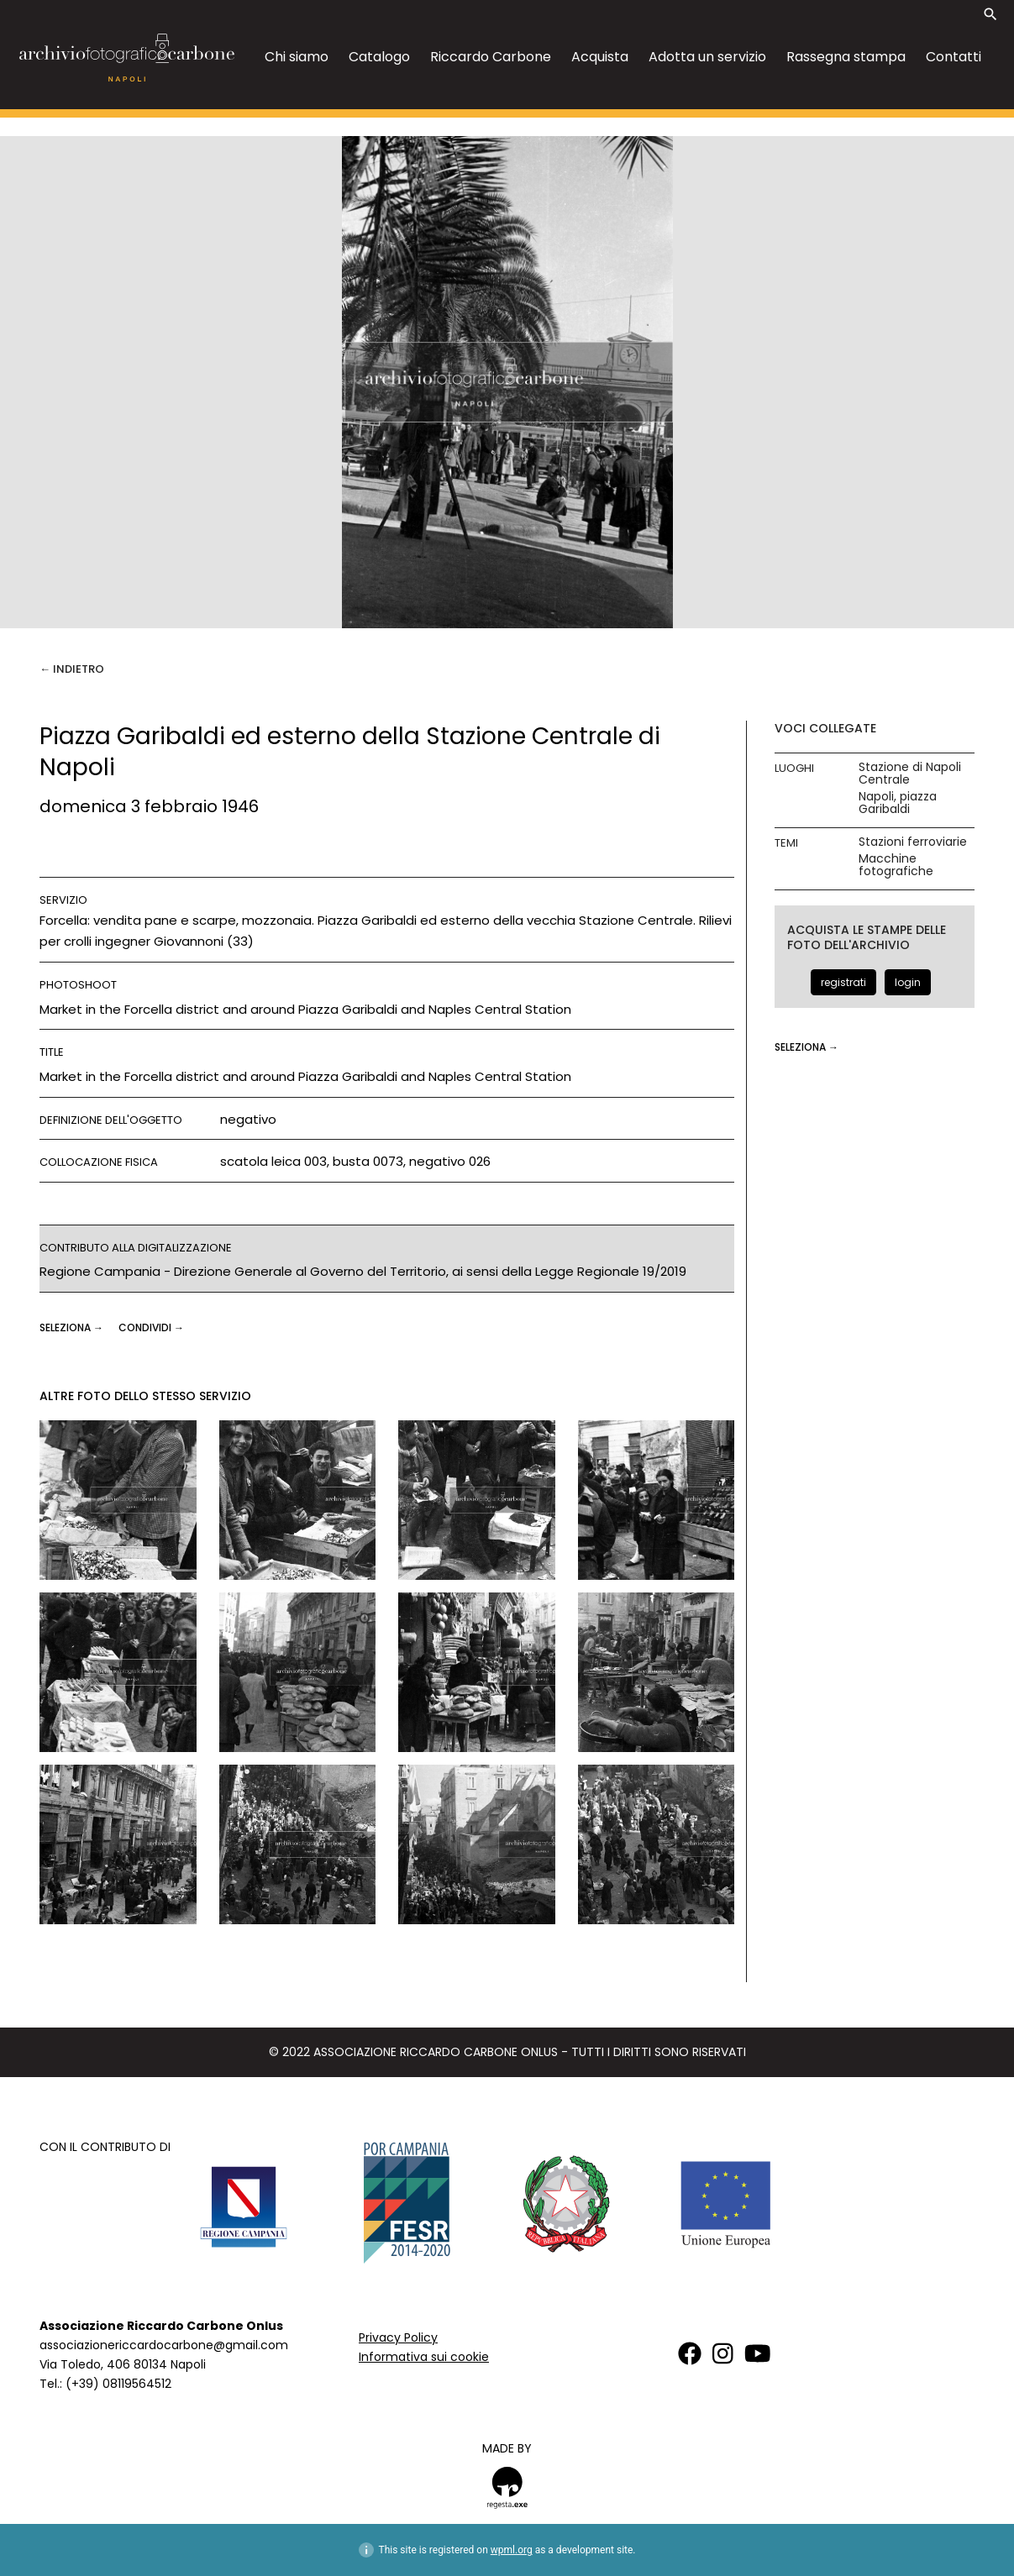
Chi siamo (296, 56)
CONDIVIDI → (151, 1327)
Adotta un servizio (707, 56)
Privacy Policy (398, 2337)
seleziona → (72, 1327)
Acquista (599, 56)
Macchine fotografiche (896, 865)
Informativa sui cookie (424, 2356)
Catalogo (379, 56)
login (908, 982)
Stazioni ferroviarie (913, 842)
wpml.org (512, 2550)
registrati (843, 982)
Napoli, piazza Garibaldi (898, 803)
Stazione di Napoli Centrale (910, 773)
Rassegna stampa (846, 56)
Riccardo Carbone (490, 56)
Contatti (953, 56)
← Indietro (71, 669)
